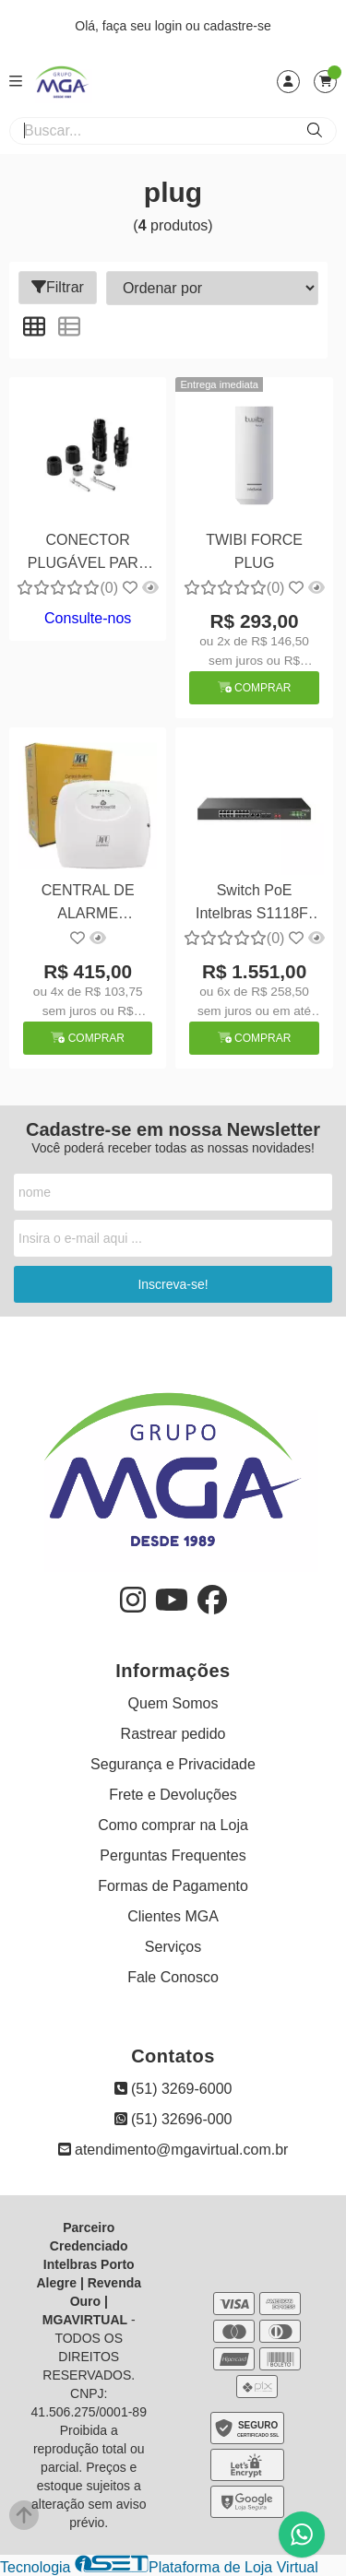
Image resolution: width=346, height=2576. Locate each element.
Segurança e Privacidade (173, 1764)
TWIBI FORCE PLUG (254, 551)
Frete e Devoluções (173, 1794)
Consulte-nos (87, 618)
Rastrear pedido (173, 1734)
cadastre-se (237, 25)
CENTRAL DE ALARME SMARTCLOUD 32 (87, 904)
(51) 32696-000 (173, 2119)
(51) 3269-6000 (173, 2089)
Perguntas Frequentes (172, 1855)
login (170, 25)
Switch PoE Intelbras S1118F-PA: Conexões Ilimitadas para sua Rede (254, 904)
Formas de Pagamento (173, 1886)
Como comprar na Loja (173, 1825)
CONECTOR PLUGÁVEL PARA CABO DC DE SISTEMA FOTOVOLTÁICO (88, 553)
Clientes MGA (173, 1916)
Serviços (173, 1947)
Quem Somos (173, 1703)
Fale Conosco (173, 1977)
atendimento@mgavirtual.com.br (173, 2149)
